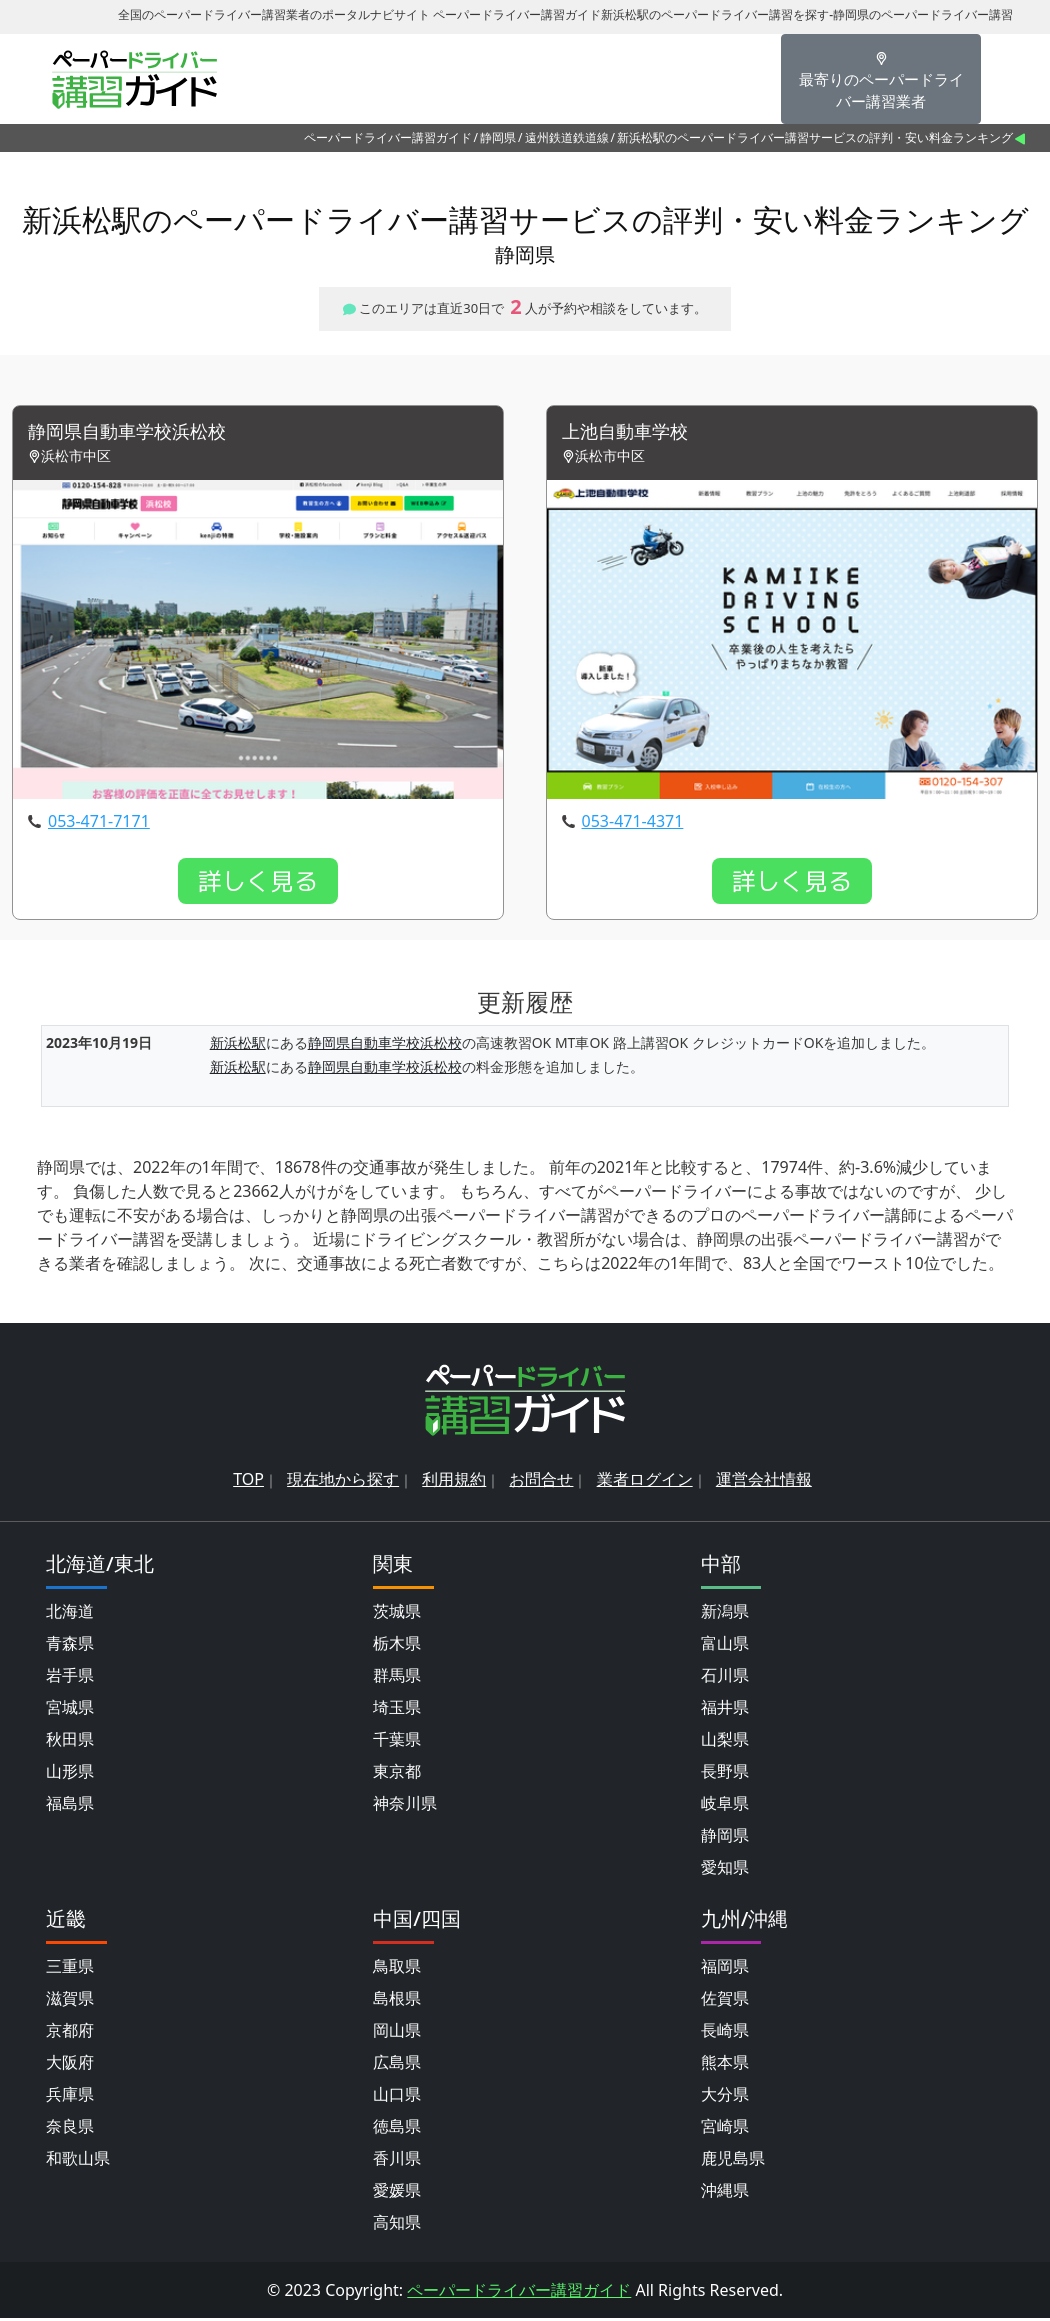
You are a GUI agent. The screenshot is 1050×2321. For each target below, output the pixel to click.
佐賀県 (725, 2001)
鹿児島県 (733, 2161)
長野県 (725, 1774)
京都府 (70, 2033)
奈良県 (70, 2129)
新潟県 (725, 1614)
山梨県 (725, 1742)
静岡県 (498, 137)
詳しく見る (258, 884)
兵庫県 (70, 2097)
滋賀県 (70, 2001)
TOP (248, 1482)
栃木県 (397, 1646)
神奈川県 (405, 1806)
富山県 (725, 1646)
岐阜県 (725, 1806)
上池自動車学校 (632, 433)
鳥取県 (397, 1969)
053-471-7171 (99, 824)
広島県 (397, 2065)
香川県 (397, 2161)
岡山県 (397, 2033)
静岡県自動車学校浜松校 (138, 433)
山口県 (397, 2097)
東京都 (397, 1774)
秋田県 (70, 1742)
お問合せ (541, 1482)
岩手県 (70, 1678)
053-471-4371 (633, 824)
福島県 (70, 1806)
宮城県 (70, 1710)
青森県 (70, 1646)
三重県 (70, 1969)
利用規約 (454, 1482)
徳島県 (397, 2129)
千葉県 (397, 1742)
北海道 (70, 1614)
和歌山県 (78, 2161)
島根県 (397, 2001)
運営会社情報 (764, 1482)
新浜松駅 (238, 1044)
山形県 (70, 1774)
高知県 (397, 2225)
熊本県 (725, 2065)
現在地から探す (343, 1482)
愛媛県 (397, 2193)
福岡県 (725, 1969)
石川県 (725, 1678)
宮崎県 (725, 2129)
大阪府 (70, 2065)
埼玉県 (397, 1710)
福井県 (725, 1710)
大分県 (725, 2097)
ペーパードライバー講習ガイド (388, 137)
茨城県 (397, 1614)
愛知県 (725, 1870)
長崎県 (725, 2033)
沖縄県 (725, 2193)
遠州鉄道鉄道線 (567, 137)
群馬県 (397, 1678)
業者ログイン (645, 1482)
